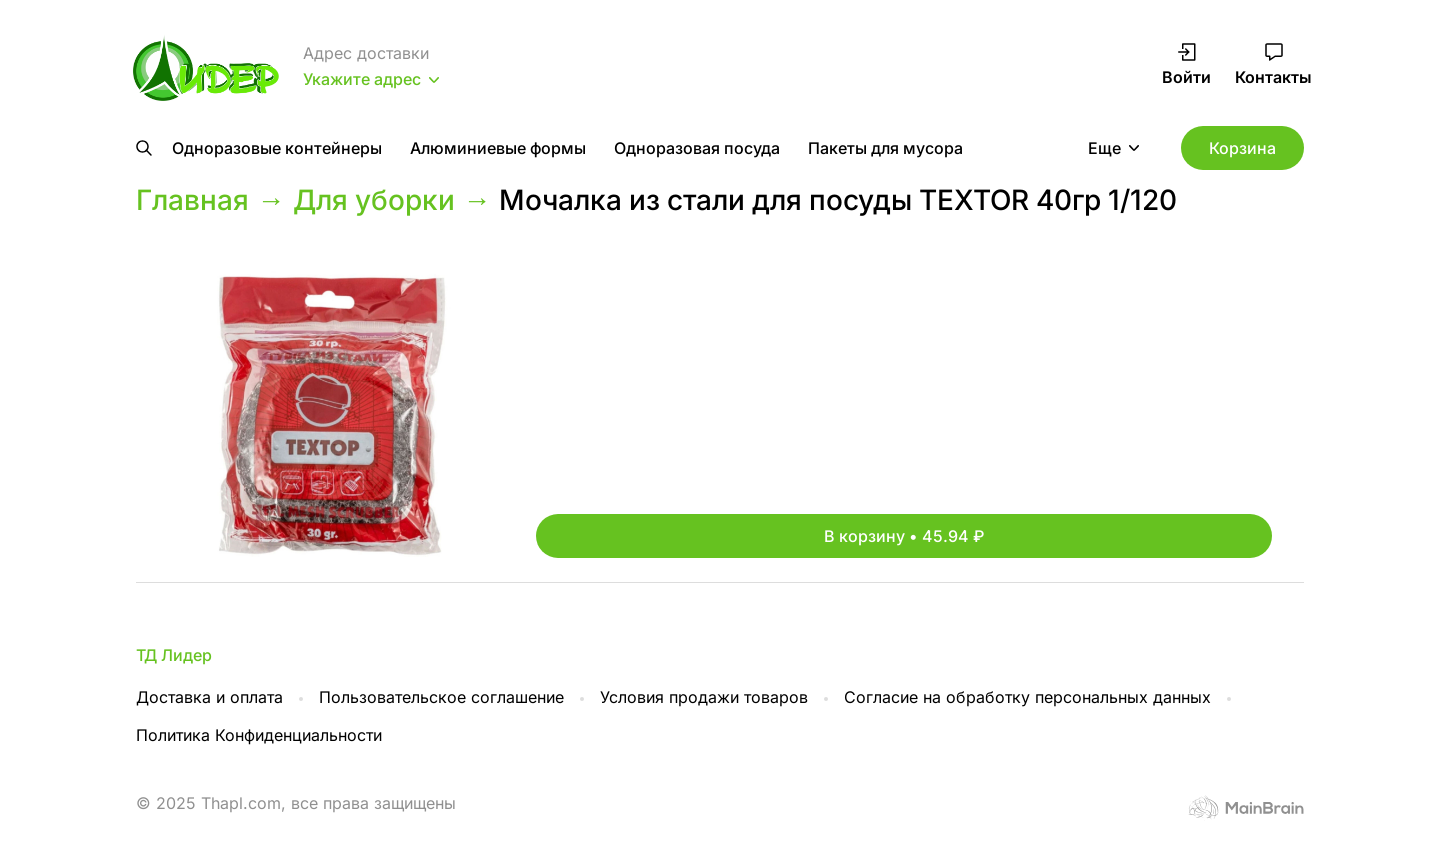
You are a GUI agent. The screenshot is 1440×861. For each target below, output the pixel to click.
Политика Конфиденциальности (259, 735)
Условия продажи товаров (704, 697)
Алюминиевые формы (498, 148)
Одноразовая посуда (697, 148)
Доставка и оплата (209, 697)
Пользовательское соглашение (441, 697)
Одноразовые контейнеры (277, 148)
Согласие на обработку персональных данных (1027, 697)
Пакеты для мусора (885, 148)
